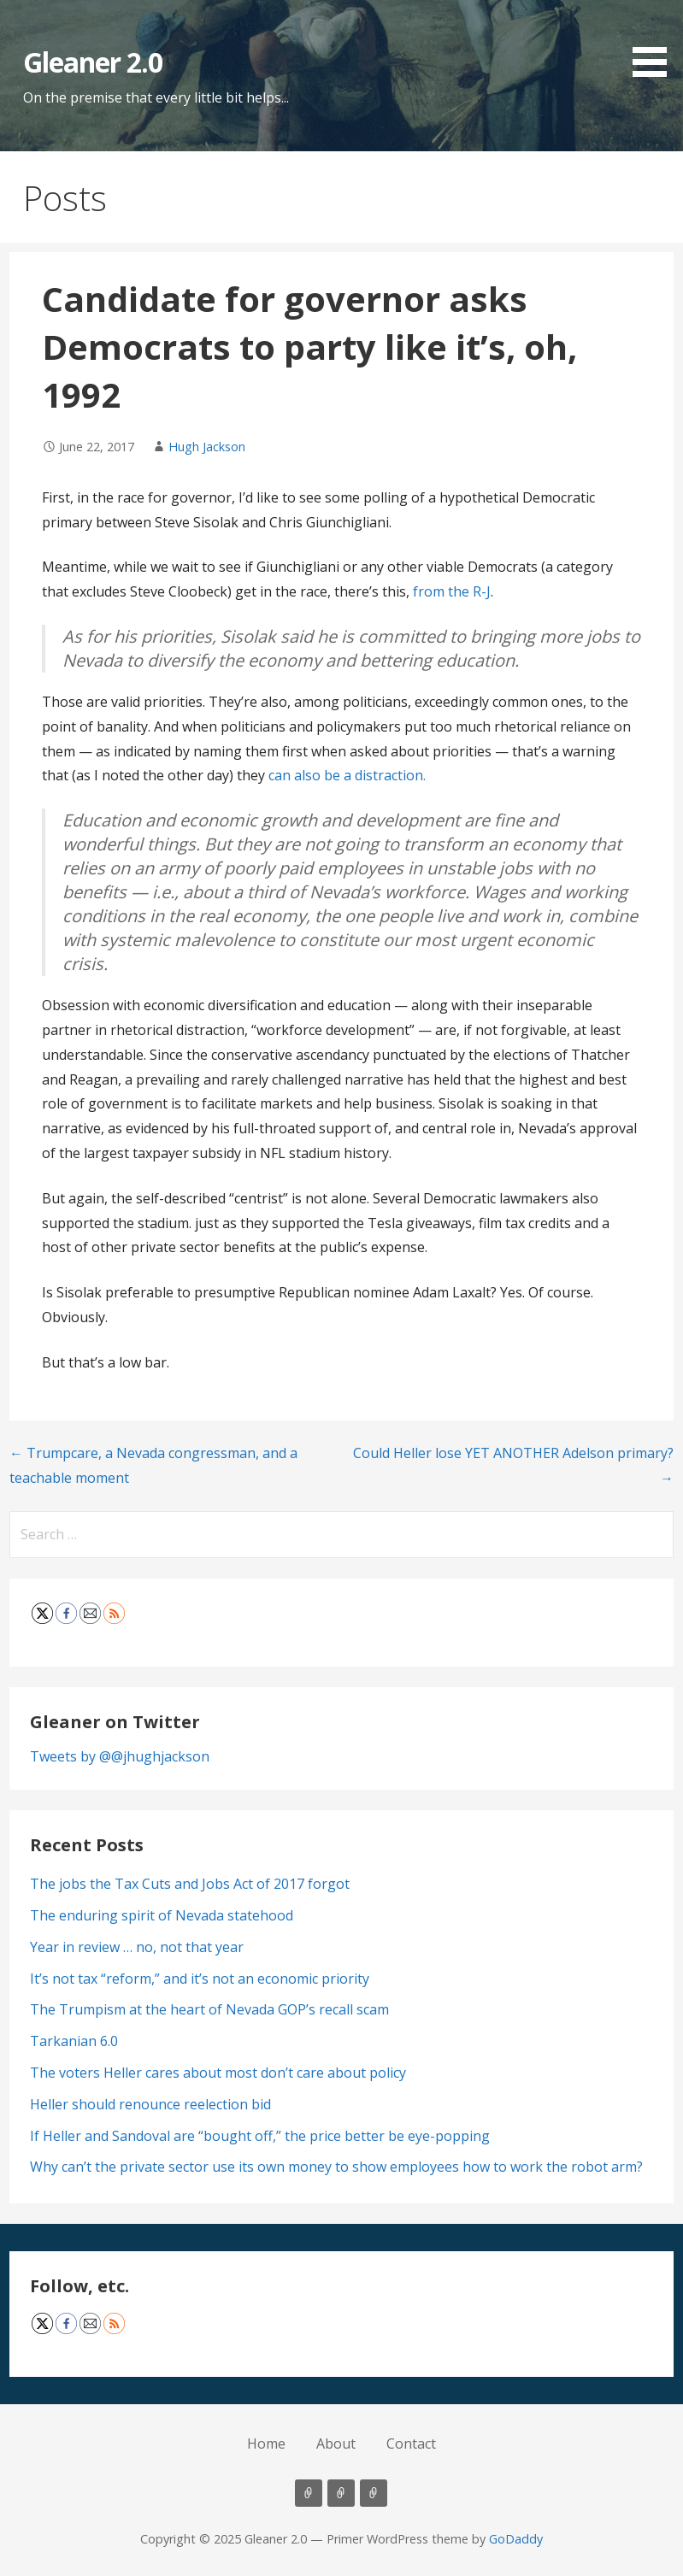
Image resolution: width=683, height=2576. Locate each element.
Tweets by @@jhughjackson (119, 1756)
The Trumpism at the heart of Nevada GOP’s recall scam (209, 2009)
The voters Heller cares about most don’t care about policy (218, 2072)
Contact (411, 2443)
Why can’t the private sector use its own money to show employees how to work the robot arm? (336, 2166)
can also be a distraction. (347, 775)
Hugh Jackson (206, 446)
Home (266, 2443)
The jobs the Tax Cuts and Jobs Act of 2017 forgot (190, 1883)
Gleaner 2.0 (92, 62)
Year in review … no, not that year (137, 1947)
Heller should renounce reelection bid (150, 2104)
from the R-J (452, 591)
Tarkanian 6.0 (74, 2041)
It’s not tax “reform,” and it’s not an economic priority (199, 1978)
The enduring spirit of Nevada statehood (161, 1915)
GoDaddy (516, 2539)
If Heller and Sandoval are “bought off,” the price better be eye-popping (260, 2135)
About (336, 2443)
